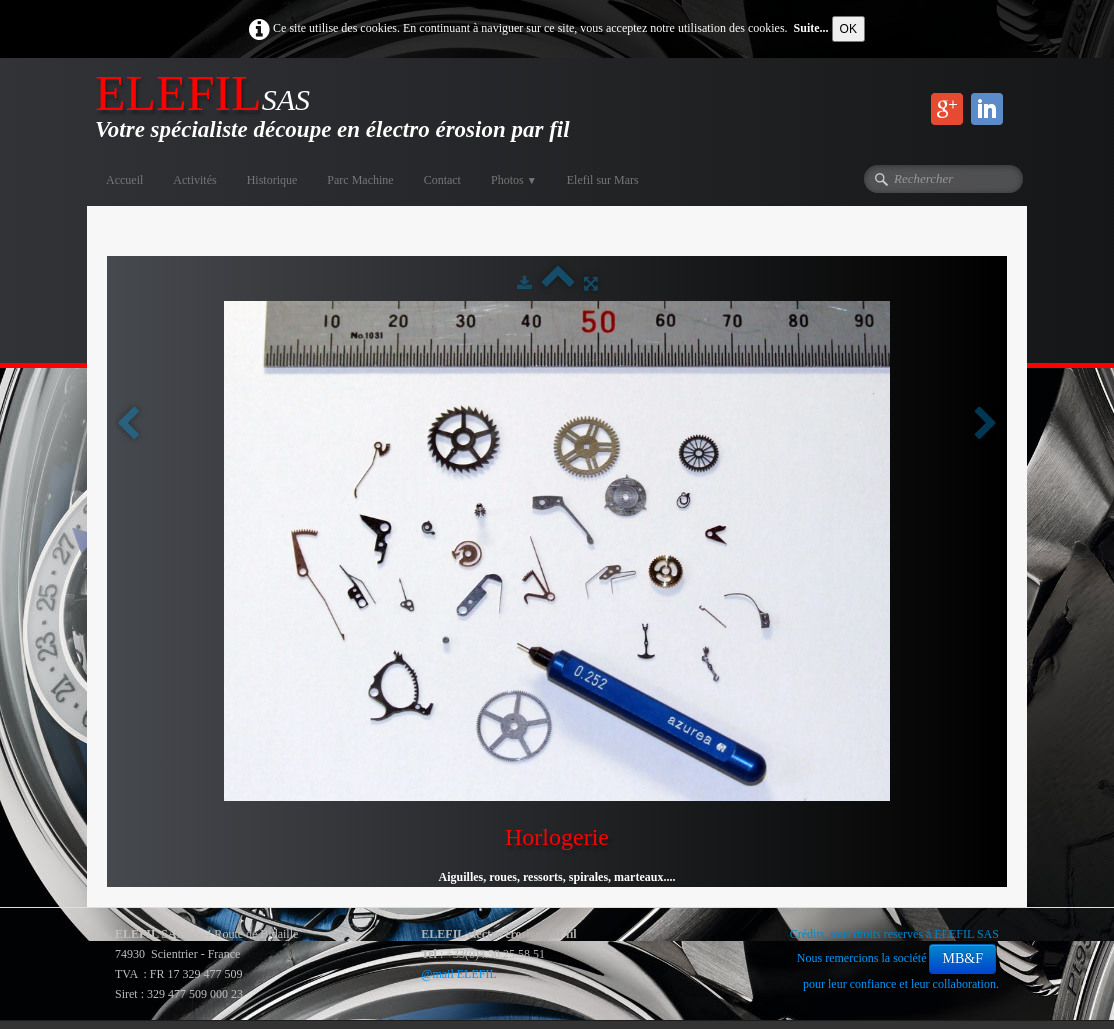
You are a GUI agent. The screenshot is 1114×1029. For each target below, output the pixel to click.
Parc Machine (360, 180)
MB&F (962, 958)
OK (848, 29)
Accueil (124, 180)
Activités (194, 180)
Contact (442, 180)
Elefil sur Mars (603, 180)
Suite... (811, 28)
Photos (514, 180)
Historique (272, 180)
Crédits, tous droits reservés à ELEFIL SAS (894, 934)
